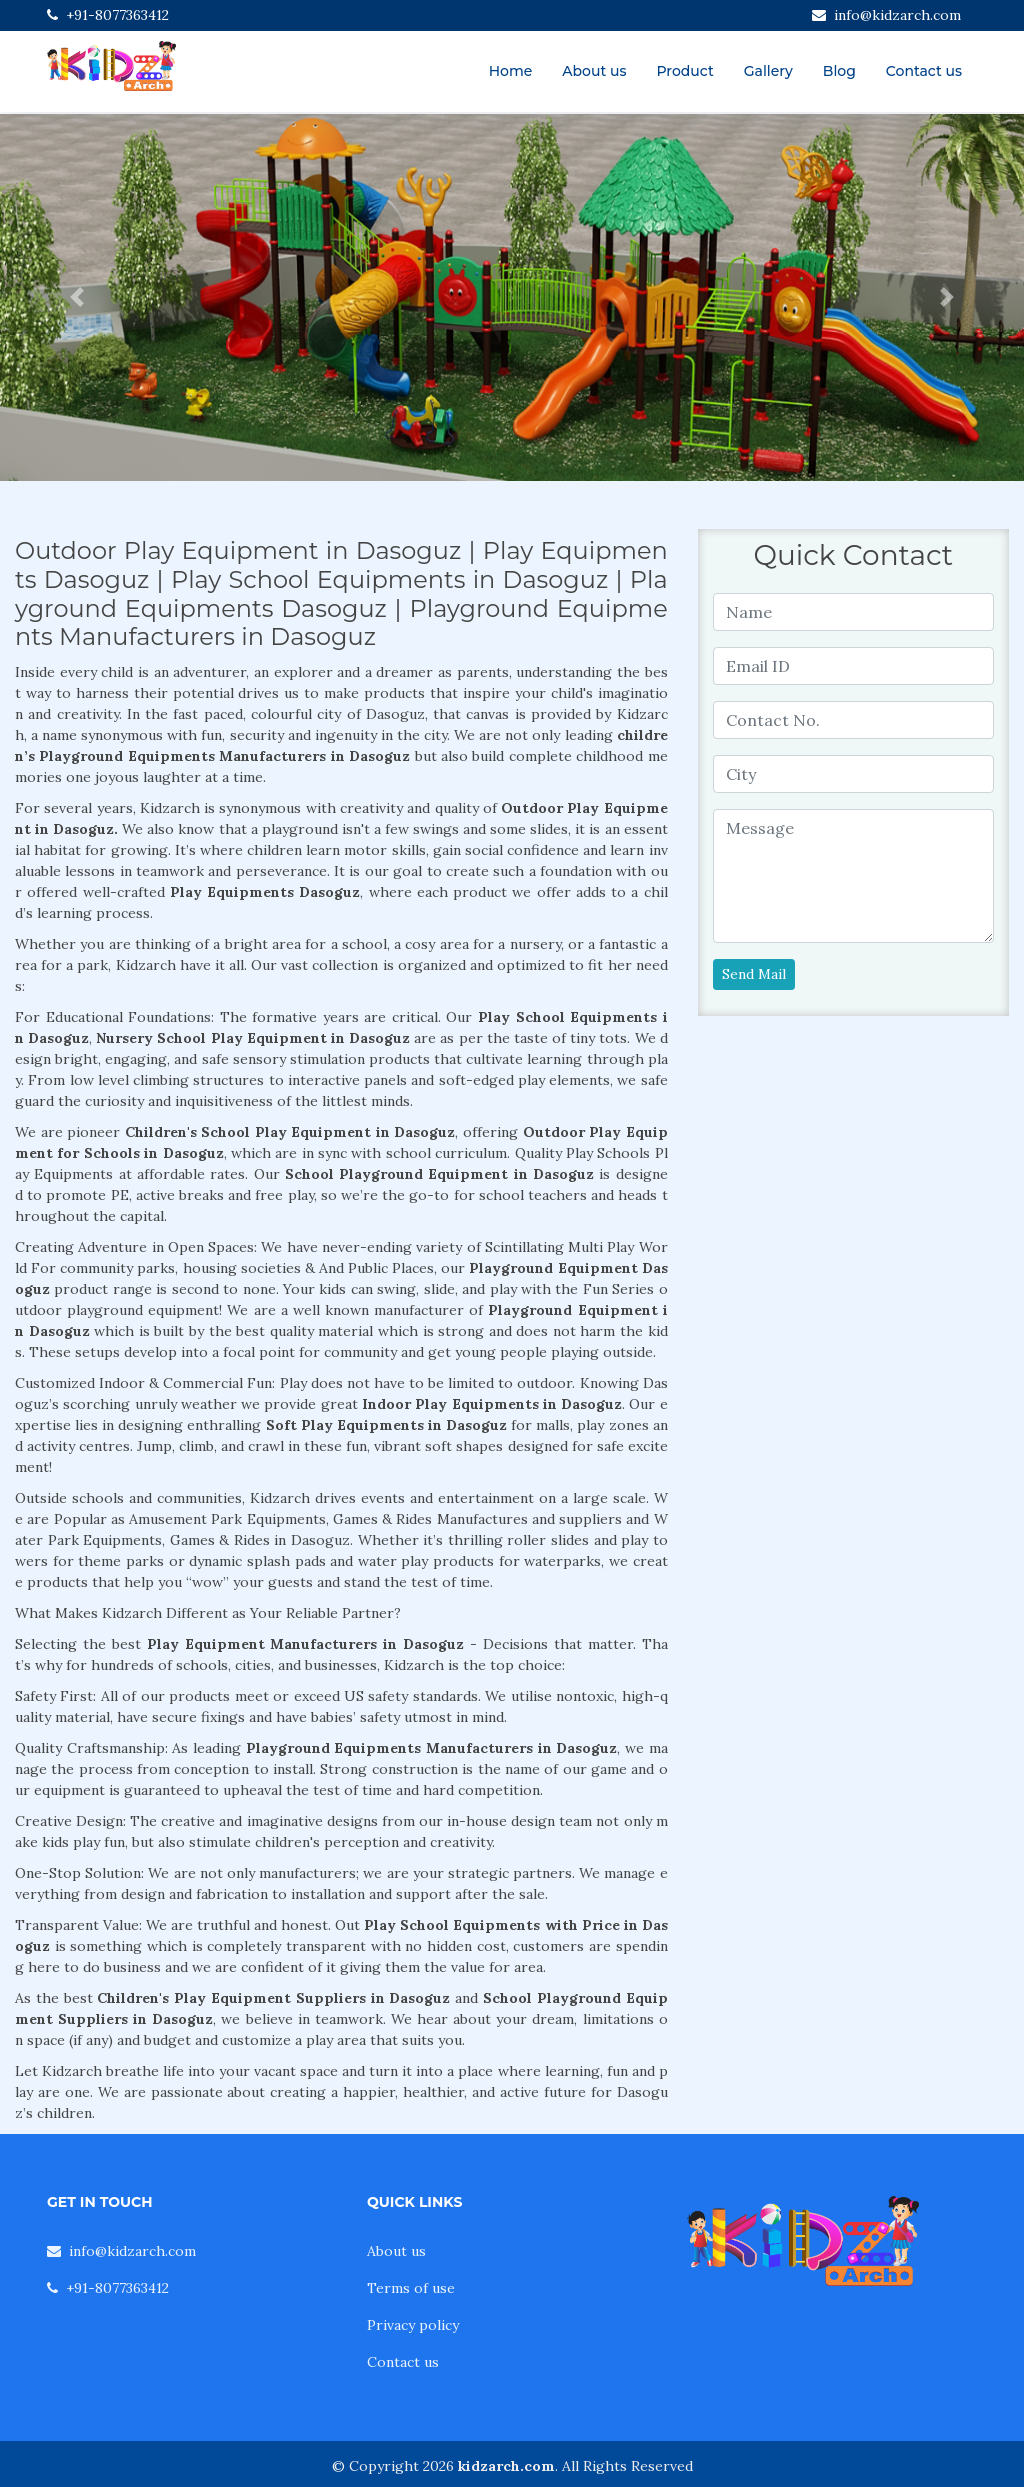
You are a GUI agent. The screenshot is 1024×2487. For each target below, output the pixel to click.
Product (684, 71)
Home (511, 71)
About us (594, 71)
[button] (77, 297)
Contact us (924, 71)
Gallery (768, 71)
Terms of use (411, 2288)
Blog (839, 71)
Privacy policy (413, 2325)
